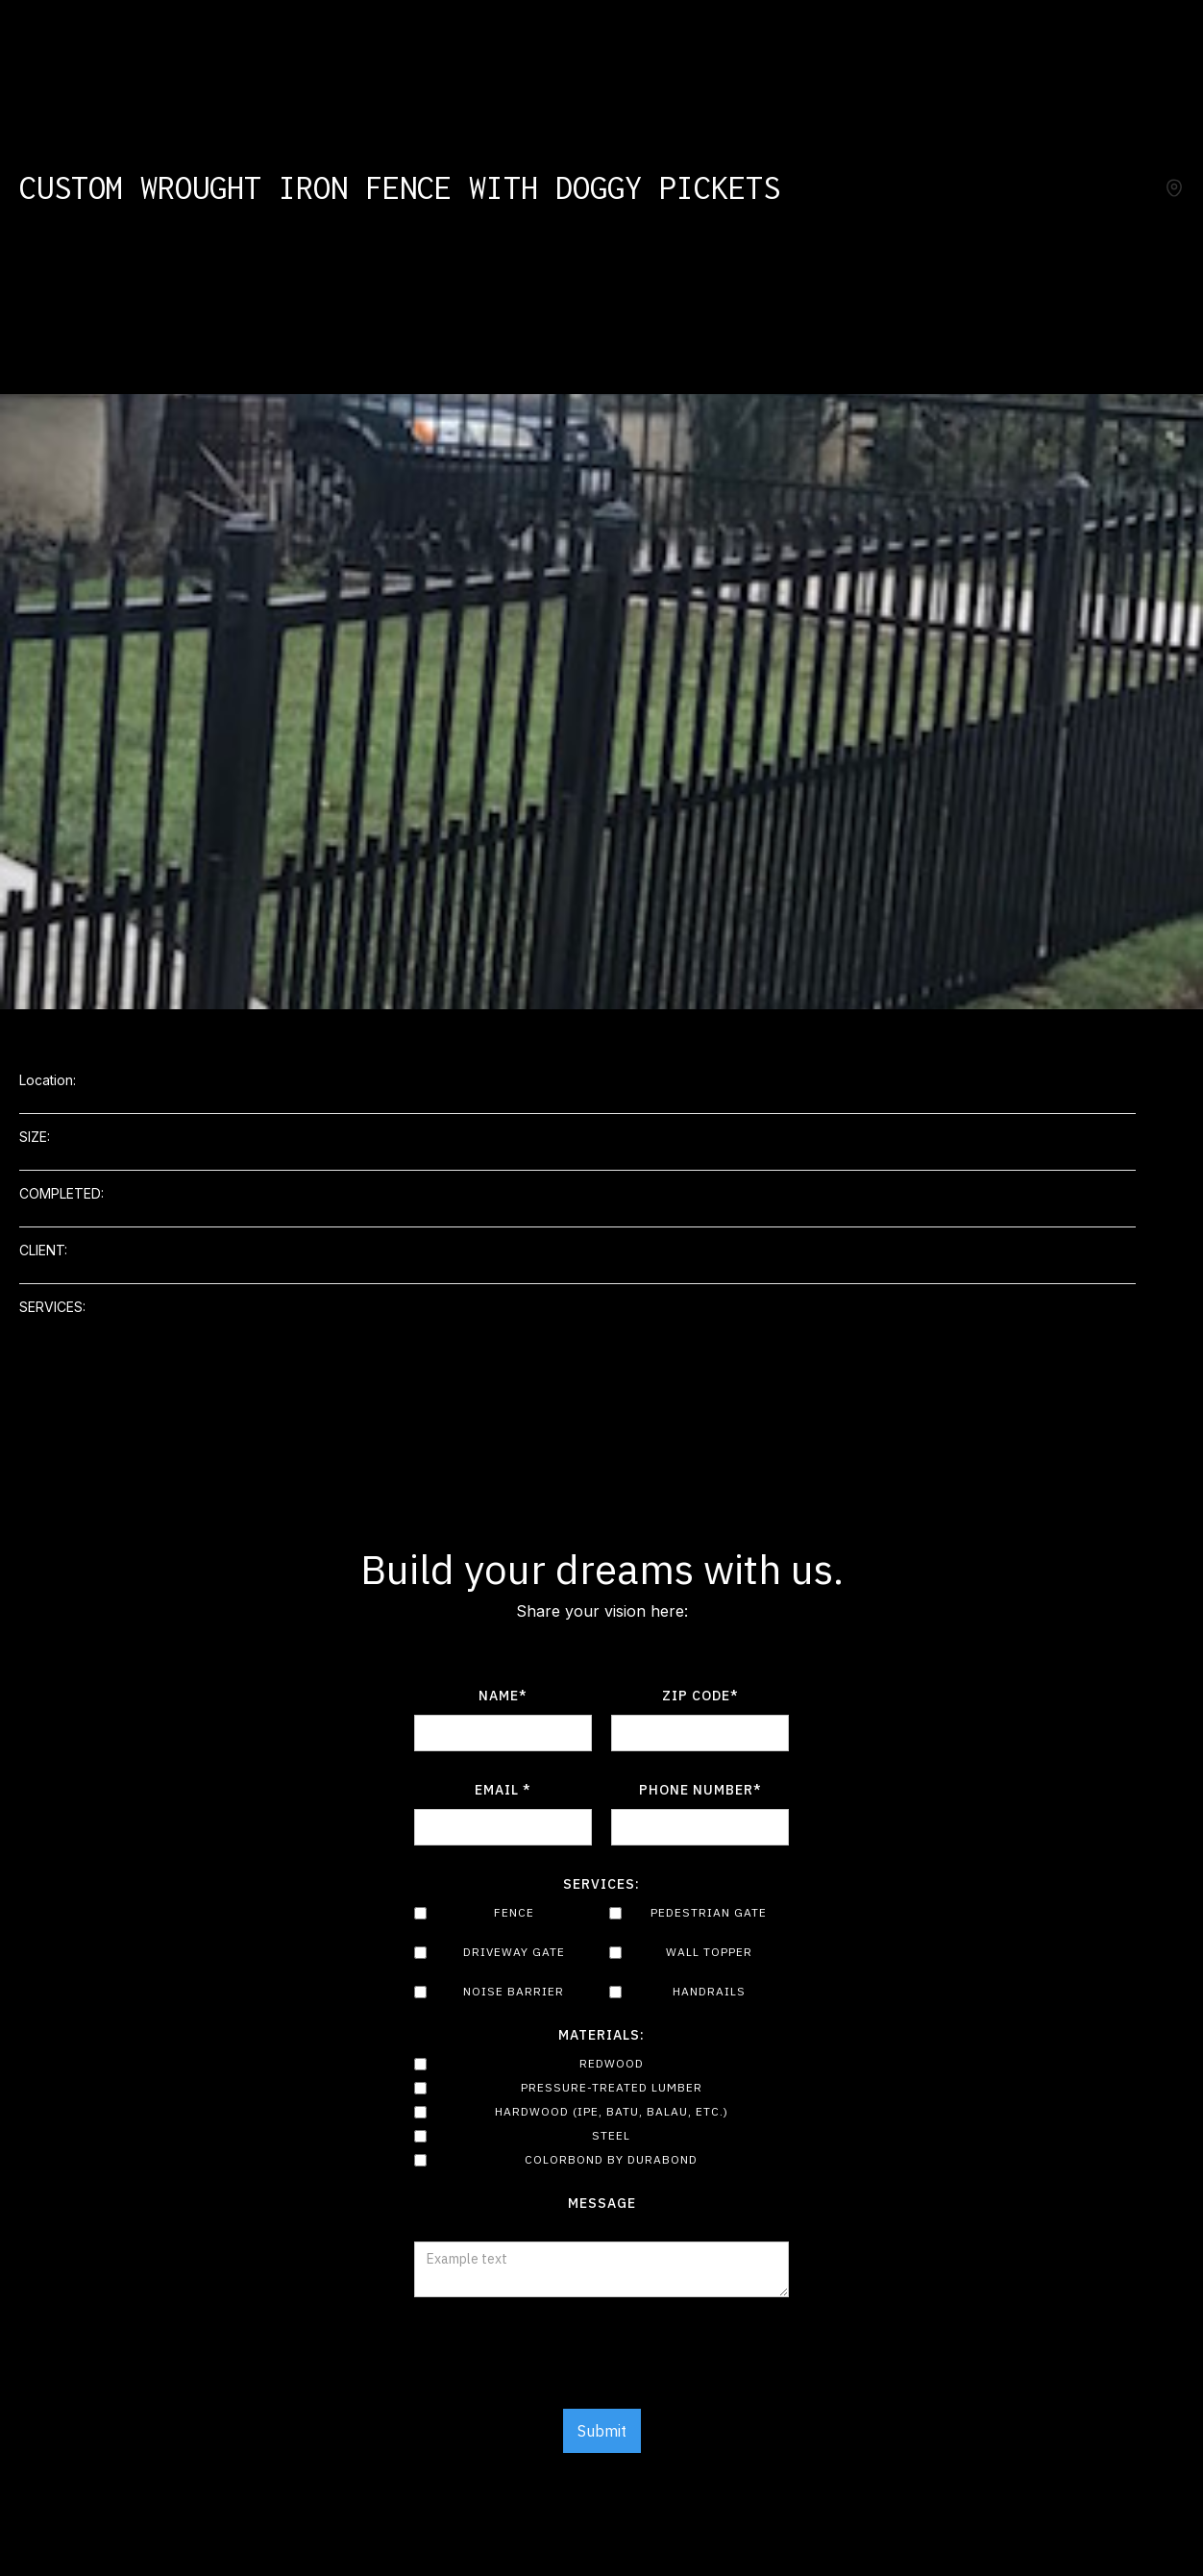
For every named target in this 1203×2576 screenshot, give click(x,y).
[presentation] (601, 2363)
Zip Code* (700, 1695)
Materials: (601, 2034)
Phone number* (700, 1789)
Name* (503, 1695)
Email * (503, 1789)
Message (602, 2203)
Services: (601, 1884)
